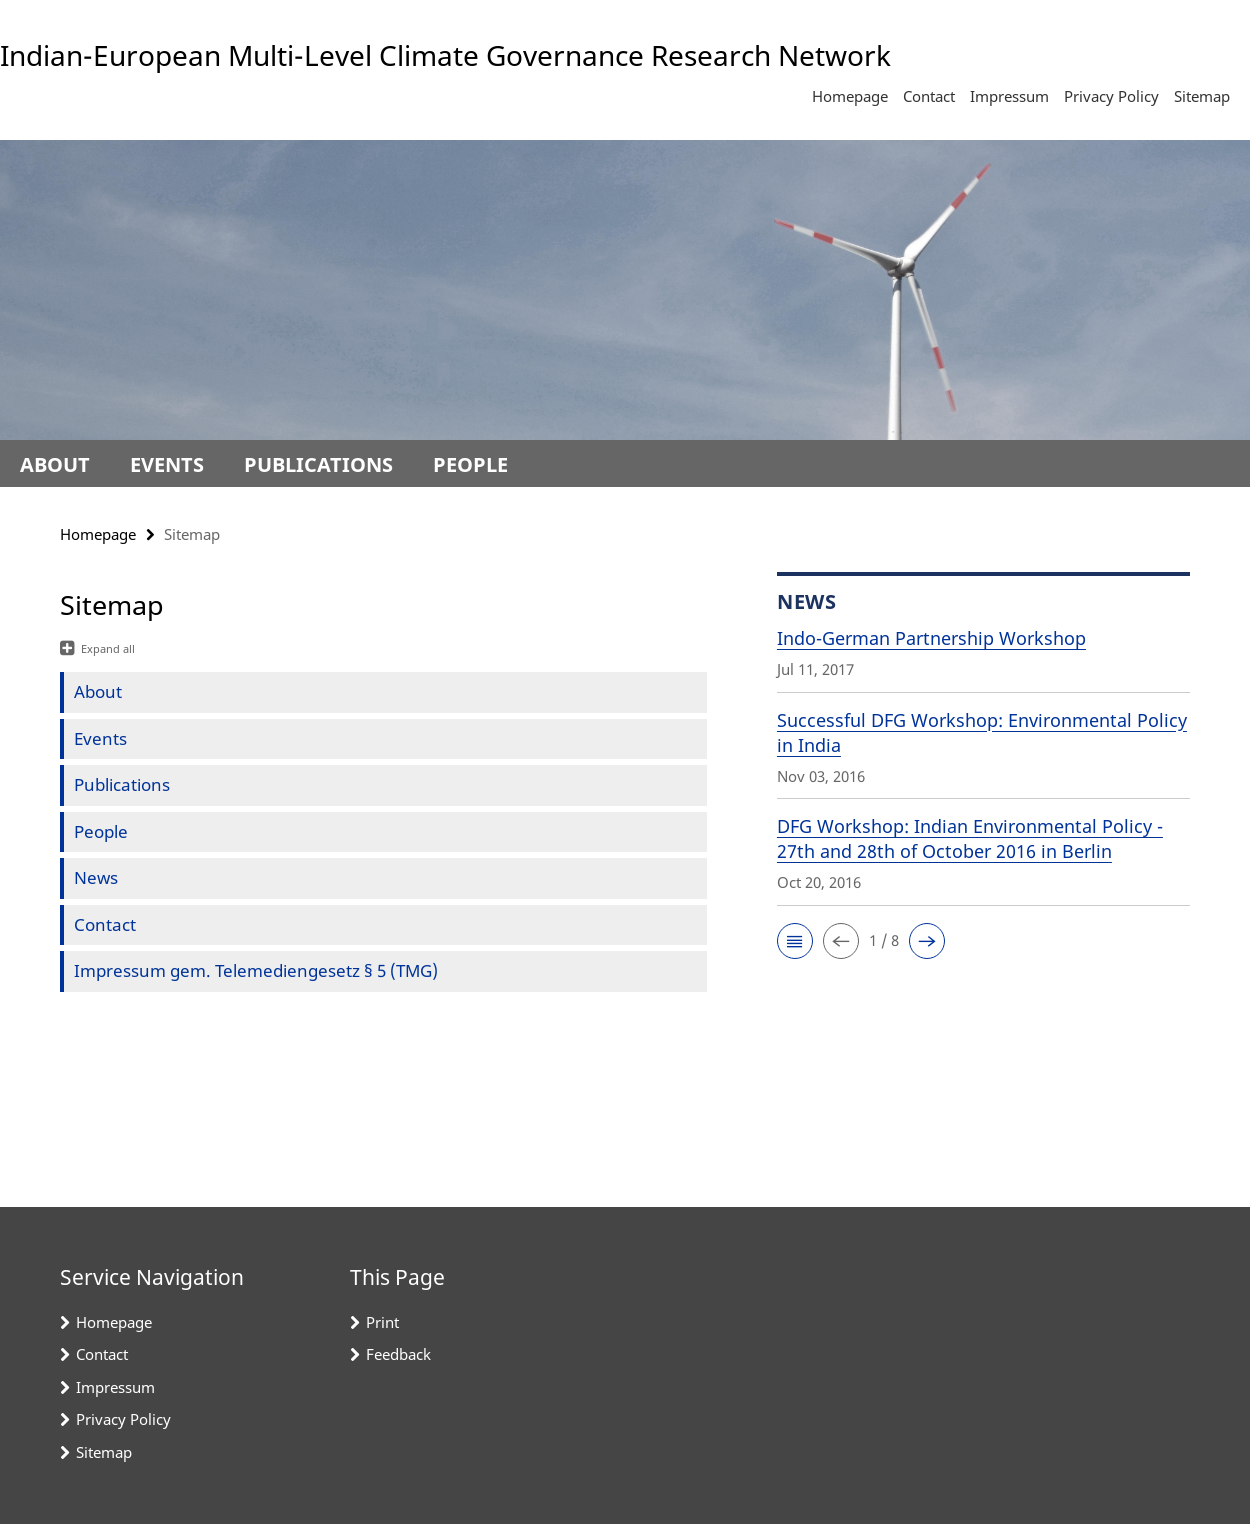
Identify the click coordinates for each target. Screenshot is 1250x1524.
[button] (795, 941)
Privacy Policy (1111, 96)
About (55, 464)
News (96, 877)
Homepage (850, 96)
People (470, 464)
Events (167, 464)
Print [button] (382, 1322)
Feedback (398, 1354)
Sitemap (1202, 96)
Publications (318, 464)
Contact (929, 96)
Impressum (1009, 96)
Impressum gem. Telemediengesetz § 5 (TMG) (256, 970)
